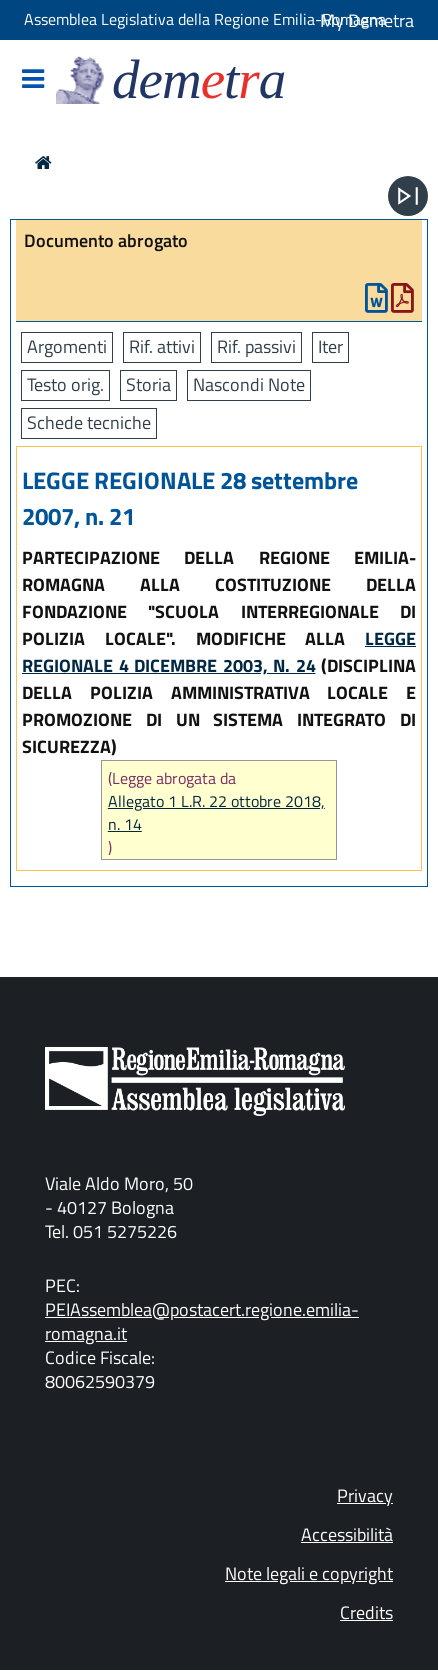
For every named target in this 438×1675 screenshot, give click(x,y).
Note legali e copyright (309, 1573)
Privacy (365, 1495)
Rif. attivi (162, 346)
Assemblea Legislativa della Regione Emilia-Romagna (205, 19)
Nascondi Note (249, 384)
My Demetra (367, 20)
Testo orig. (65, 384)
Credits (366, 1612)
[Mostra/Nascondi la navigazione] (33, 80)
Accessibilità (347, 1534)
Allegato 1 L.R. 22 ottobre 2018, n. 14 (216, 813)
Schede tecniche (89, 422)
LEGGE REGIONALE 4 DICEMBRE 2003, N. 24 (219, 652)
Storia (148, 384)
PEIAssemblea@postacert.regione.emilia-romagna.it (202, 1321)
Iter (330, 346)
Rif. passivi (256, 346)
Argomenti (67, 346)
